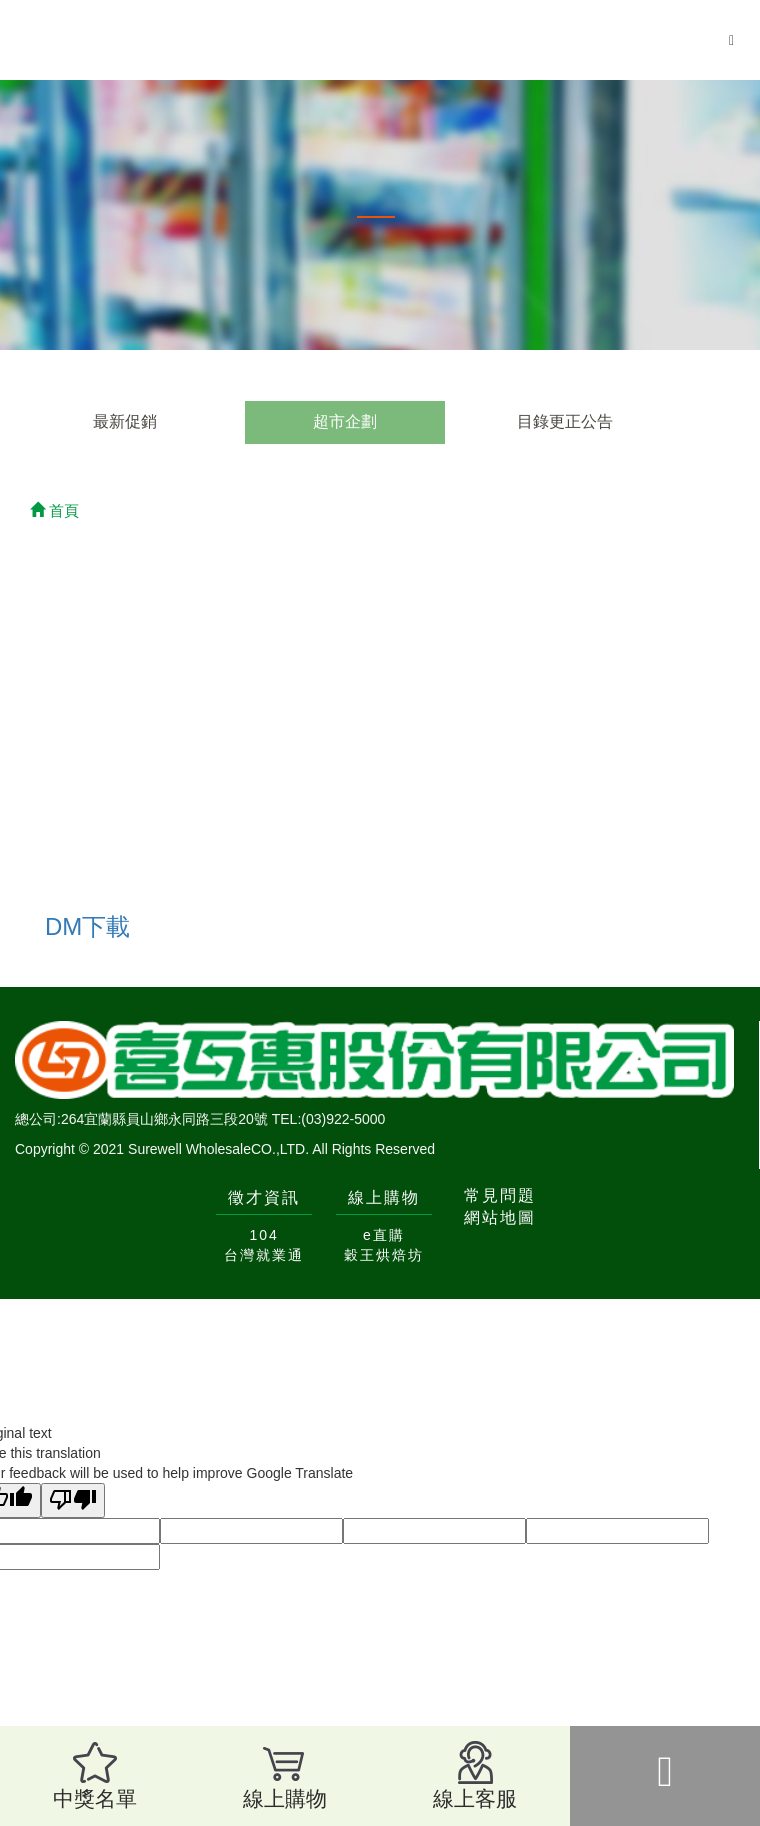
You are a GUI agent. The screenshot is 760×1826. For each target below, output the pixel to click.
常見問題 (500, 1195)
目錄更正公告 (565, 421)
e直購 (384, 1235)
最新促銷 (125, 421)
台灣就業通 (264, 1255)
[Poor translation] (73, 1500)
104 (263, 1235)
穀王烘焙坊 (384, 1255)
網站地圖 (500, 1217)
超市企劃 (345, 421)
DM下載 (87, 926)
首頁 (54, 510)
